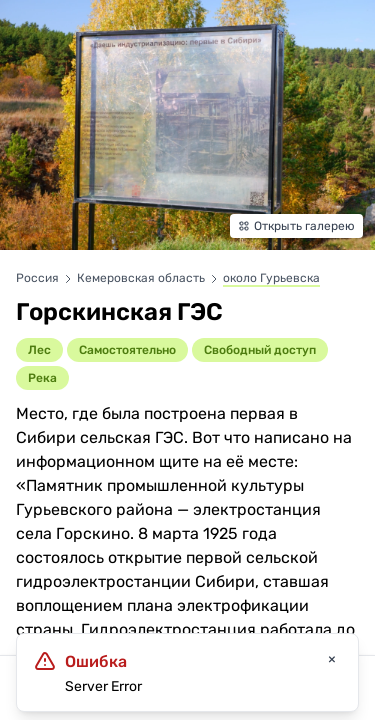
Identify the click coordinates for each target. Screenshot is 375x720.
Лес (39, 350)
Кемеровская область (142, 278)
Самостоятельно (127, 350)
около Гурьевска (271, 278)
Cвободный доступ (260, 350)
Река (42, 378)
